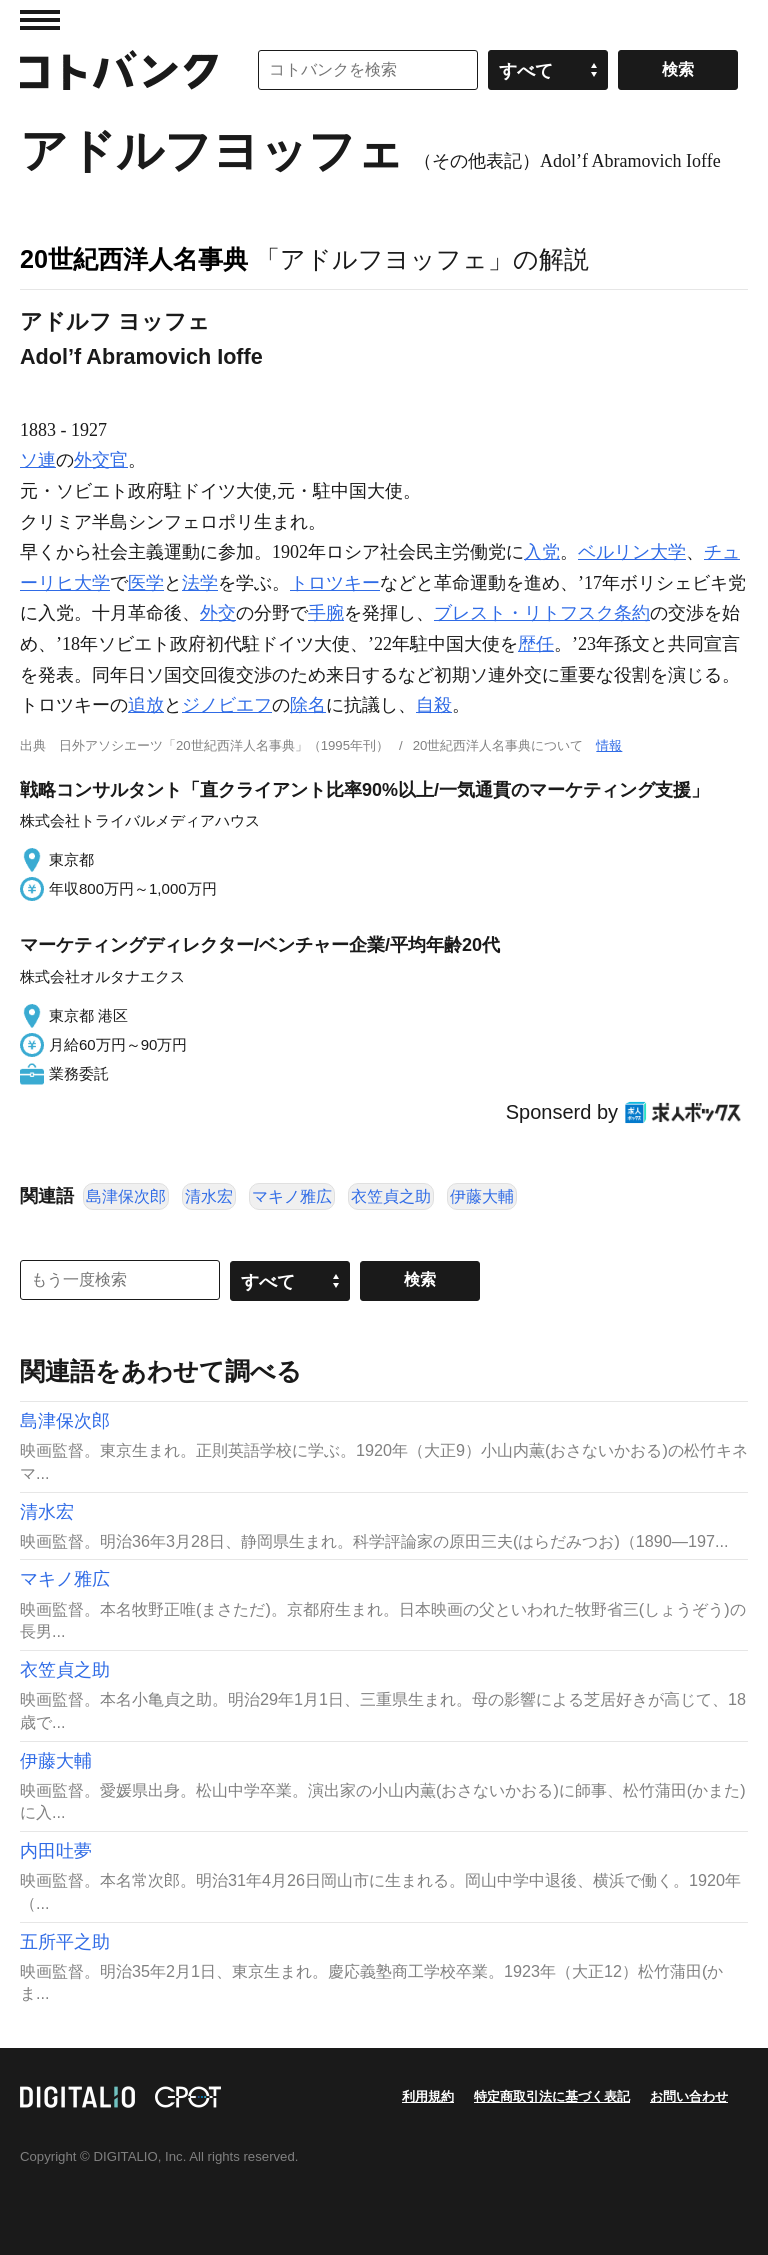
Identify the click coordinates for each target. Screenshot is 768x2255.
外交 (218, 613)
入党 (542, 552)
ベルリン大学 (632, 552)
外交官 (101, 460)
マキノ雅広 (292, 1196)
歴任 (536, 644)
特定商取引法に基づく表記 (552, 2096)
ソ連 (38, 460)
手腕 (326, 613)
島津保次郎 (126, 1196)
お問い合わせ (689, 2096)
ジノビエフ (227, 705)
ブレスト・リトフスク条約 (542, 613)
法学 (200, 583)
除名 (308, 705)
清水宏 (209, 1196)
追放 (146, 705)
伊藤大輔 (482, 1196)
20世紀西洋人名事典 (134, 259)
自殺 (434, 705)
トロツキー (335, 583)
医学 (146, 583)
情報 (609, 745)
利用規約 (428, 2096)
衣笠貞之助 (391, 1196)
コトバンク (119, 70)
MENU (40, 20)
